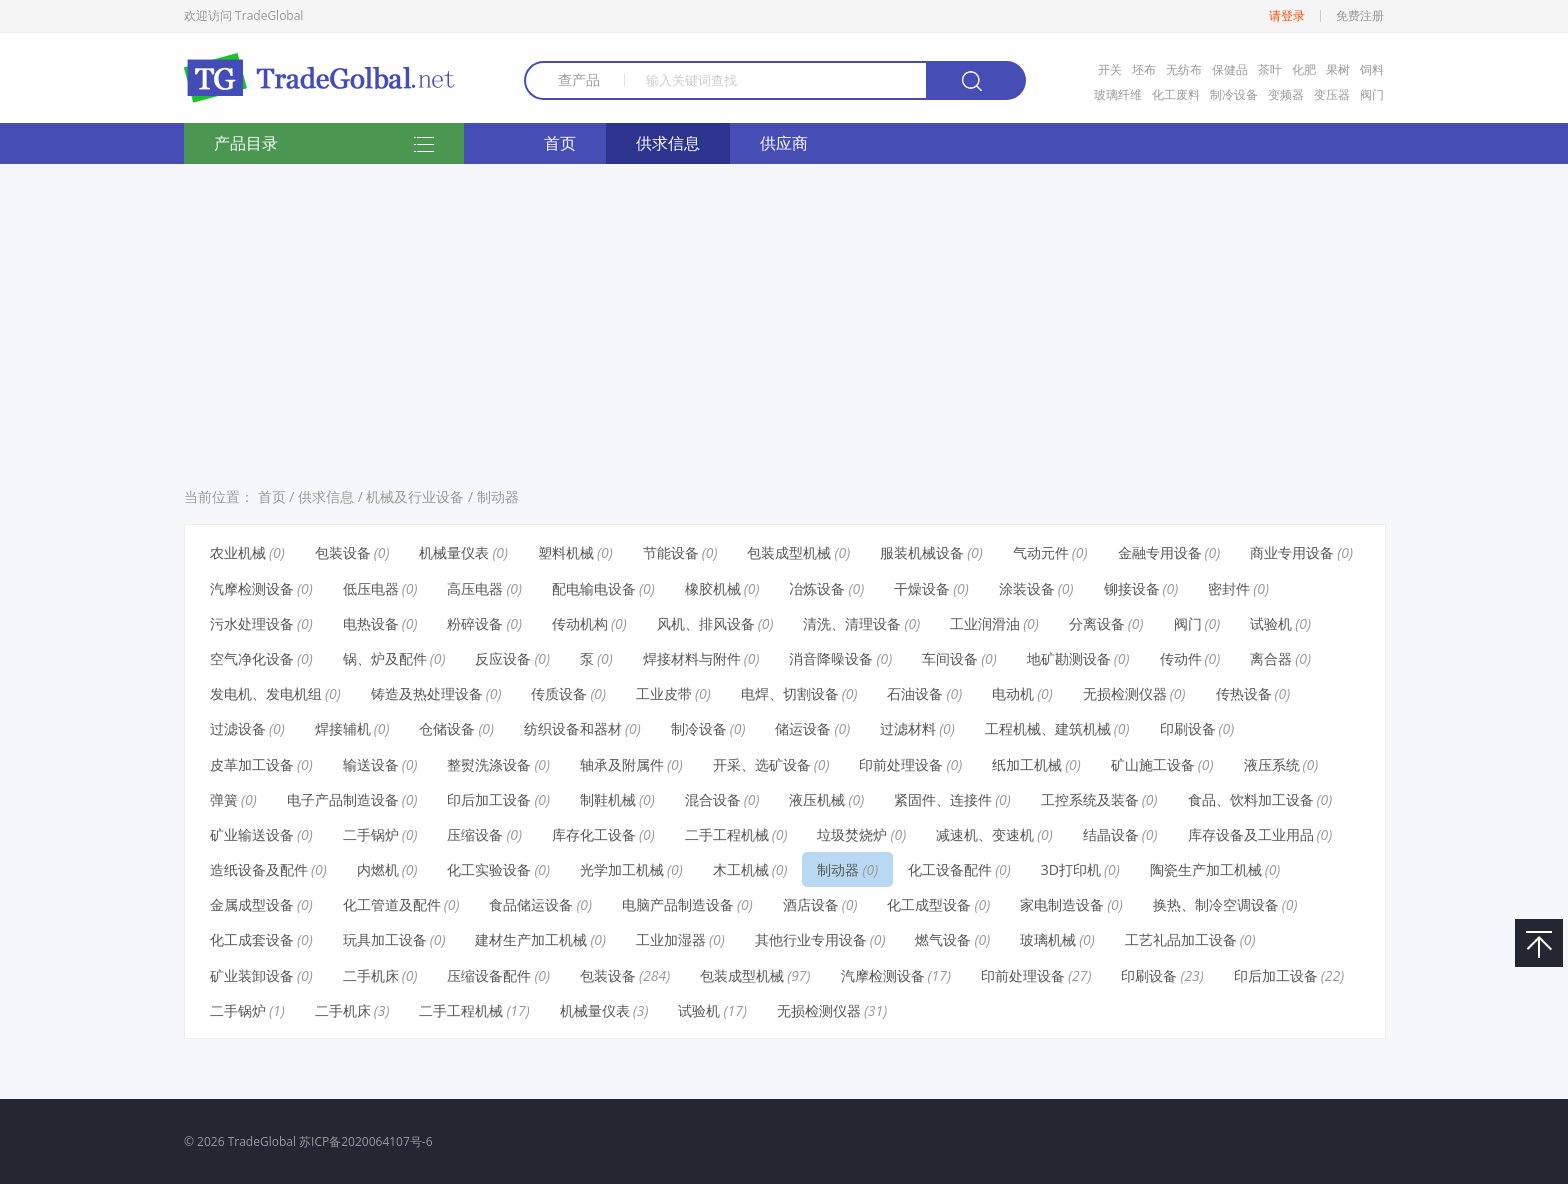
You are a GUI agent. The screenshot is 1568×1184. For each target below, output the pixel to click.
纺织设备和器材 (573, 728)
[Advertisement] (784, 319)
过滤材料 (908, 728)
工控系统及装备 (1090, 799)
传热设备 (1244, 693)
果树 (1338, 69)
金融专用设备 (1160, 552)
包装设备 (343, 552)
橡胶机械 (713, 588)
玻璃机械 (1048, 939)
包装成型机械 (789, 552)
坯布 (1144, 69)
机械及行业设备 (415, 496)
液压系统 (1272, 764)
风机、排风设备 (706, 623)
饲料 (1372, 69)
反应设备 (503, 658)
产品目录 (324, 145)
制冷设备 (1234, 94)
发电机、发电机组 (266, 693)
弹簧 (224, 799)
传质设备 (559, 693)
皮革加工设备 (252, 764)
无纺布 (1184, 69)
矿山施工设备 (1153, 764)
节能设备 (671, 552)
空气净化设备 (252, 658)
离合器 (1271, 658)
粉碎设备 (475, 623)
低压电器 (371, 588)
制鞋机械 (608, 799)
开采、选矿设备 (762, 764)
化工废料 (1176, 94)
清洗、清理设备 (852, 623)
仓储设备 (447, 728)
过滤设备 (238, 728)
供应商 (784, 143)
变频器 (1286, 94)
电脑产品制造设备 (678, 904)
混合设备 (713, 799)
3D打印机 (1071, 869)
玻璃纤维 (1118, 94)
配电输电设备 (594, 588)
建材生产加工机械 (531, 939)
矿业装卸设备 (252, 975)
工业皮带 (664, 693)
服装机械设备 (922, 552)
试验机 (1271, 623)
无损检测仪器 (1125, 693)
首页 (560, 143)
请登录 (1287, 16)
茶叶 (1270, 69)
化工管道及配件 (392, 904)
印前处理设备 (901, 764)
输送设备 (371, 764)
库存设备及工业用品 (1251, 834)
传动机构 (580, 623)
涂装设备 (1027, 588)
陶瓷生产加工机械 (1206, 869)
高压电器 (475, 588)
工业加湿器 (671, 939)
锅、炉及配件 (385, 658)
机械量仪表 (454, 552)
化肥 (1304, 69)
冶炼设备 (817, 588)
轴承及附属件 (622, 764)
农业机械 (238, 552)
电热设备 (371, 623)
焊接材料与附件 (692, 658)
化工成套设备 (252, 939)
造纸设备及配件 (259, 869)
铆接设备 (1132, 588)
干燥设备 (922, 588)
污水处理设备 (252, 623)
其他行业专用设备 (811, 939)
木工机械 (741, 869)
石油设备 (915, 693)
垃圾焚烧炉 (852, 834)
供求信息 (668, 143)
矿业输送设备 (252, 834)
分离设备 (1097, 623)
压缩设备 (475, 834)
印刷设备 (1188, 728)
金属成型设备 (252, 904)
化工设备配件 (950, 869)
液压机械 (817, 799)
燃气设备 (943, 939)
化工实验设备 (489, 869)
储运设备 (803, 728)
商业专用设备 (1292, 552)
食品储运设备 (531, 904)
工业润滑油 (985, 623)
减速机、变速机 (985, 834)
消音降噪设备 (831, 658)
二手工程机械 (727, 834)
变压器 (1332, 94)
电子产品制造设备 (343, 799)
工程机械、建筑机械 (1048, 728)
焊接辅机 (343, 728)
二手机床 (371, 975)
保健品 (1230, 69)
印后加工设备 (489, 799)
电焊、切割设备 (790, 693)
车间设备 (950, 658)
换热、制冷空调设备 (1216, 904)
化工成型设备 (929, 904)
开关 (1110, 69)
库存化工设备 (594, 834)
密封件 (1229, 588)
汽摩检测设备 (252, 588)
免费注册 (1360, 16)
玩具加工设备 (385, 939)
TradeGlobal (262, 1141)
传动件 (1181, 658)
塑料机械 (566, 552)
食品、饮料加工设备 (1251, 799)
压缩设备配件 (489, 975)
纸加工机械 (1027, 764)
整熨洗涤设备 (489, 764)
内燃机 (378, 869)
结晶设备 (1111, 834)
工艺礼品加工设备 (1181, 939)
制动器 (498, 496)
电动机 (1013, 693)
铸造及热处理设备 (427, 693)
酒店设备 (811, 904)
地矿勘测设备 (1069, 658)
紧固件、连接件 (943, 799)
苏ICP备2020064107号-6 (365, 1141)
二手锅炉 (371, 834)
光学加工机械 (622, 869)
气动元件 (1041, 552)
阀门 (1372, 94)
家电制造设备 (1062, 904)
